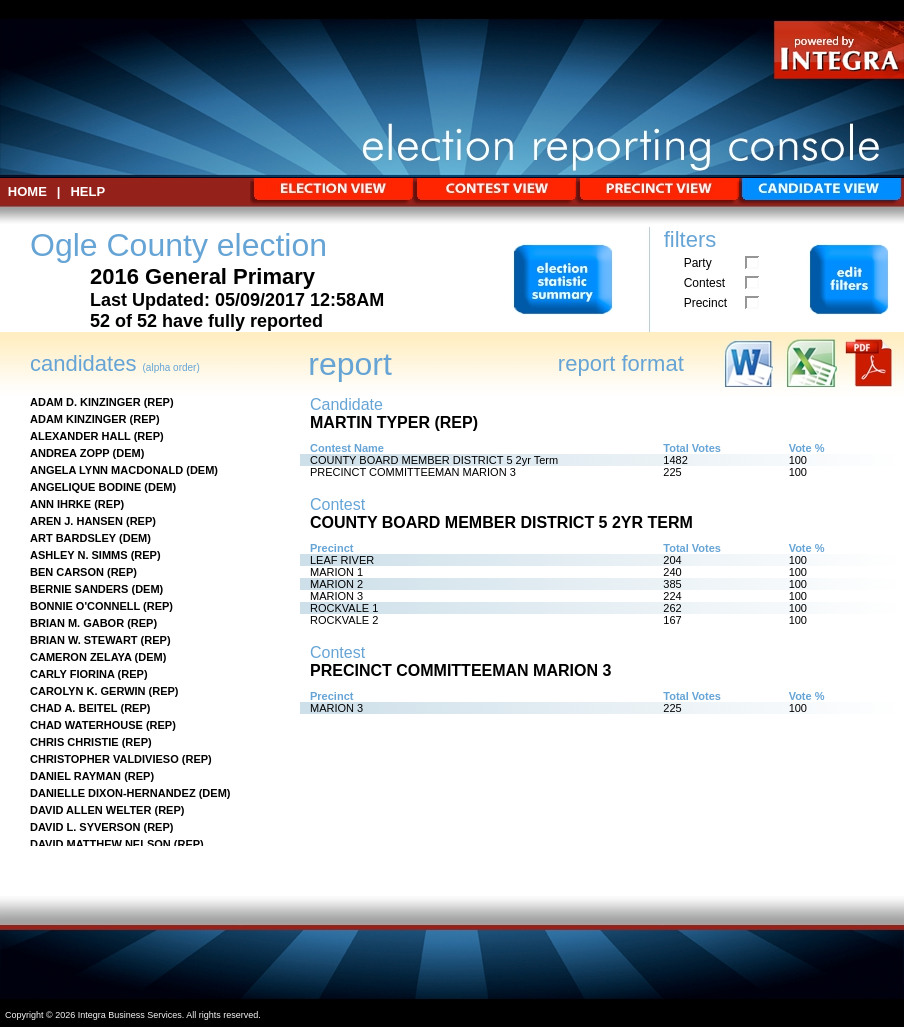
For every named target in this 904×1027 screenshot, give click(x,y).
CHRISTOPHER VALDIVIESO (104, 759)
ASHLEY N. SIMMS (79, 555)
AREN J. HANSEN (76, 521)
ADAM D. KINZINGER (85, 402)
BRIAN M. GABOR (77, 623)
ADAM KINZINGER (78, 419)
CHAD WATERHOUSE (86, 725)
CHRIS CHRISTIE (74, 742)
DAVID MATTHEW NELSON (100, 844)
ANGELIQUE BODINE (85, 487)
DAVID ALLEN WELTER (90, 810)
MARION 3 (336, 596)
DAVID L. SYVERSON (85, 827)
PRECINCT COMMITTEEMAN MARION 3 (413, 472)
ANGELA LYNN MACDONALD (106, 470)
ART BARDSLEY (73, 538)
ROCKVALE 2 (344, 620)
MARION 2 (336, 584)
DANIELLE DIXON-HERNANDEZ (113, 793)
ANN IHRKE (60, 504)
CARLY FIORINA (72, 674)
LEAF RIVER (342, 560)
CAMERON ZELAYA (80, 657)
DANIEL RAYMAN (75, 776)
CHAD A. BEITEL (73, 708)
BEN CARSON (67, 572)
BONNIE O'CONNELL (85, 606)
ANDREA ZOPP (69, 453)
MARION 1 (336, 572)
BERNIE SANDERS (79, 589)
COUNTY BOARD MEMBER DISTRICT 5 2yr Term (434, 460)
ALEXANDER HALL (80, 436)
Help (87, 191)
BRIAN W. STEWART (84, 640)
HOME (27, 191)
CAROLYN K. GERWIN (88, 691)
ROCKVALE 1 (344, 608)
